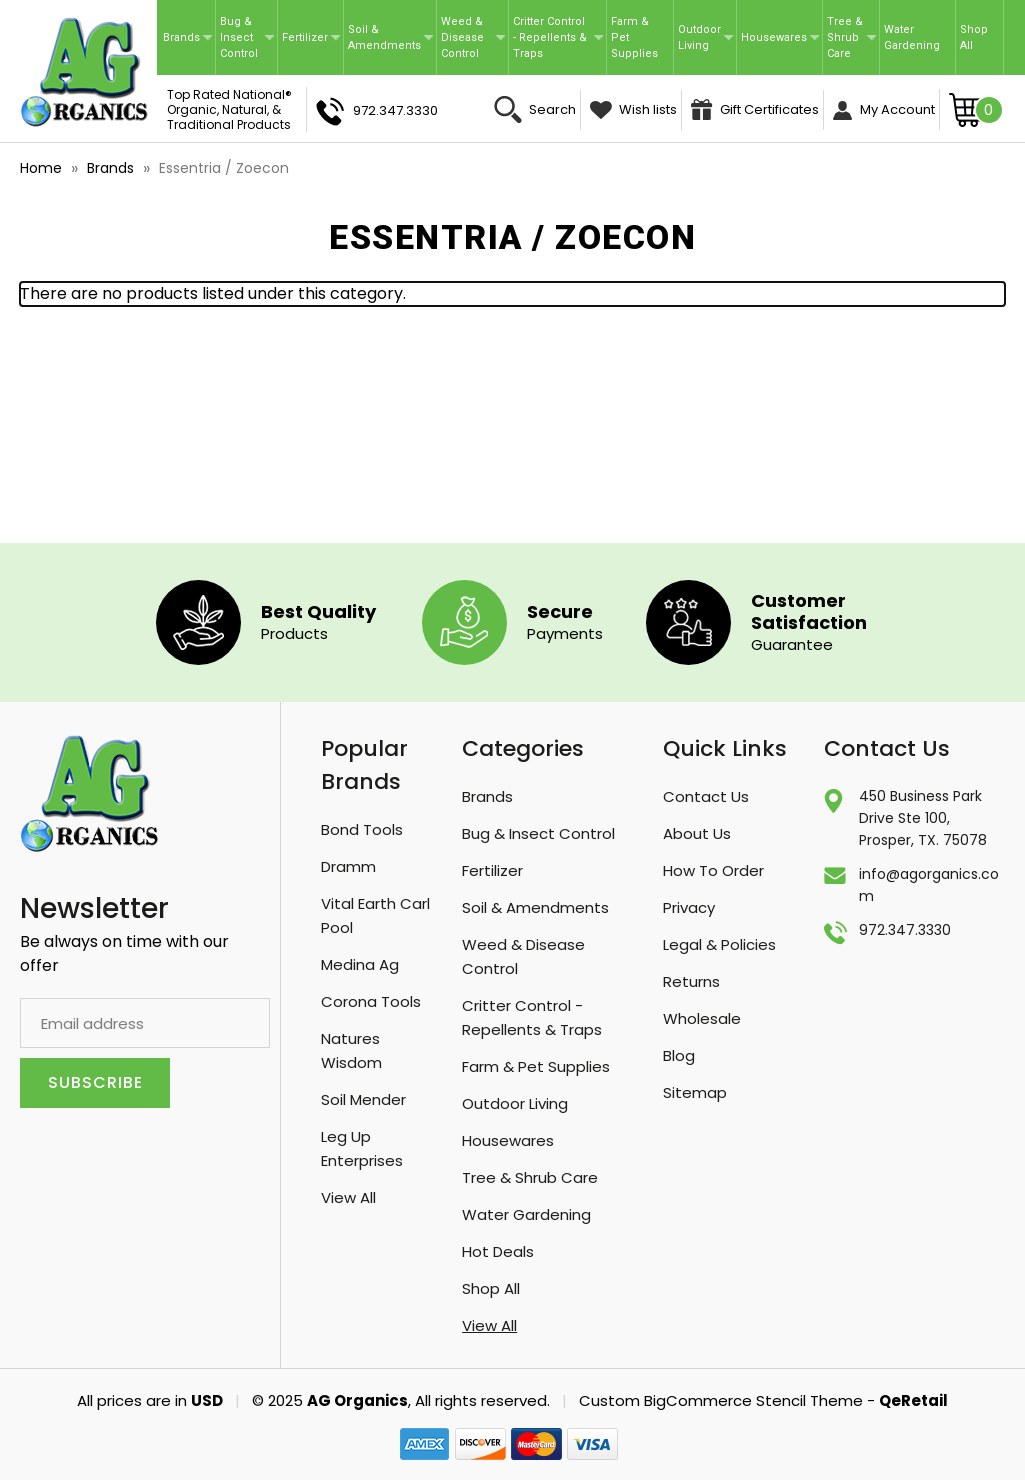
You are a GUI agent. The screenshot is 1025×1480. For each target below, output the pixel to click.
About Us (697, 833)
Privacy (689, 907)
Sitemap (695, 1092)
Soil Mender (363, 1099)
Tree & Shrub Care (852, 37)
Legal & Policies (719, 944)
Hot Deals (498, 1251)
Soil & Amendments (391, 37)
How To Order (713, 870)
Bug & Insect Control (247, 37)
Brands (188, 37)
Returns (691, 981)
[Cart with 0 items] (976, 109)
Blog (679, 1055)
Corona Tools (371, 1001)
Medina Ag (360, 964)
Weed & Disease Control (473, 37)
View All (348, 1197)
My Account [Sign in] (884, 110)
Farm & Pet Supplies (634, 37)
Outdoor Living (706, 37)
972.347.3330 (377, 111)
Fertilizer (311, 37)
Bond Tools (362, 829)
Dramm (348, 866)
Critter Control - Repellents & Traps (558, 37)
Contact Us (706, 796)
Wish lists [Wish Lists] (633, 109)
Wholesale (702, 1018)
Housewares (780, 37)
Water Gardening (912, 37)
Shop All (974, 37)
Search (535, 109)
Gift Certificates (755, 109)
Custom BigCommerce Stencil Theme (721, 1400)
